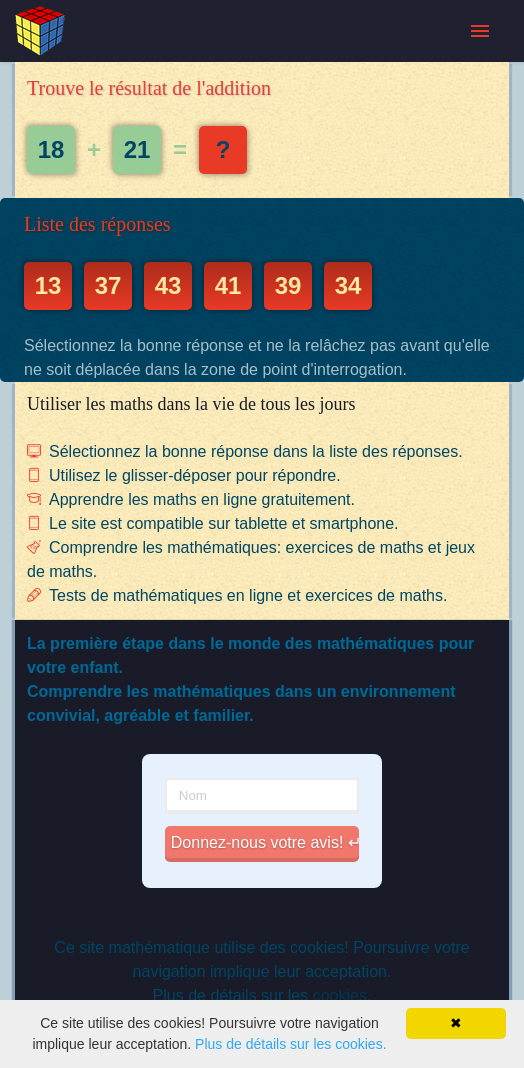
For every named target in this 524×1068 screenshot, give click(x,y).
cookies (340, 995)
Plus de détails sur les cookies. (290, 1044)
